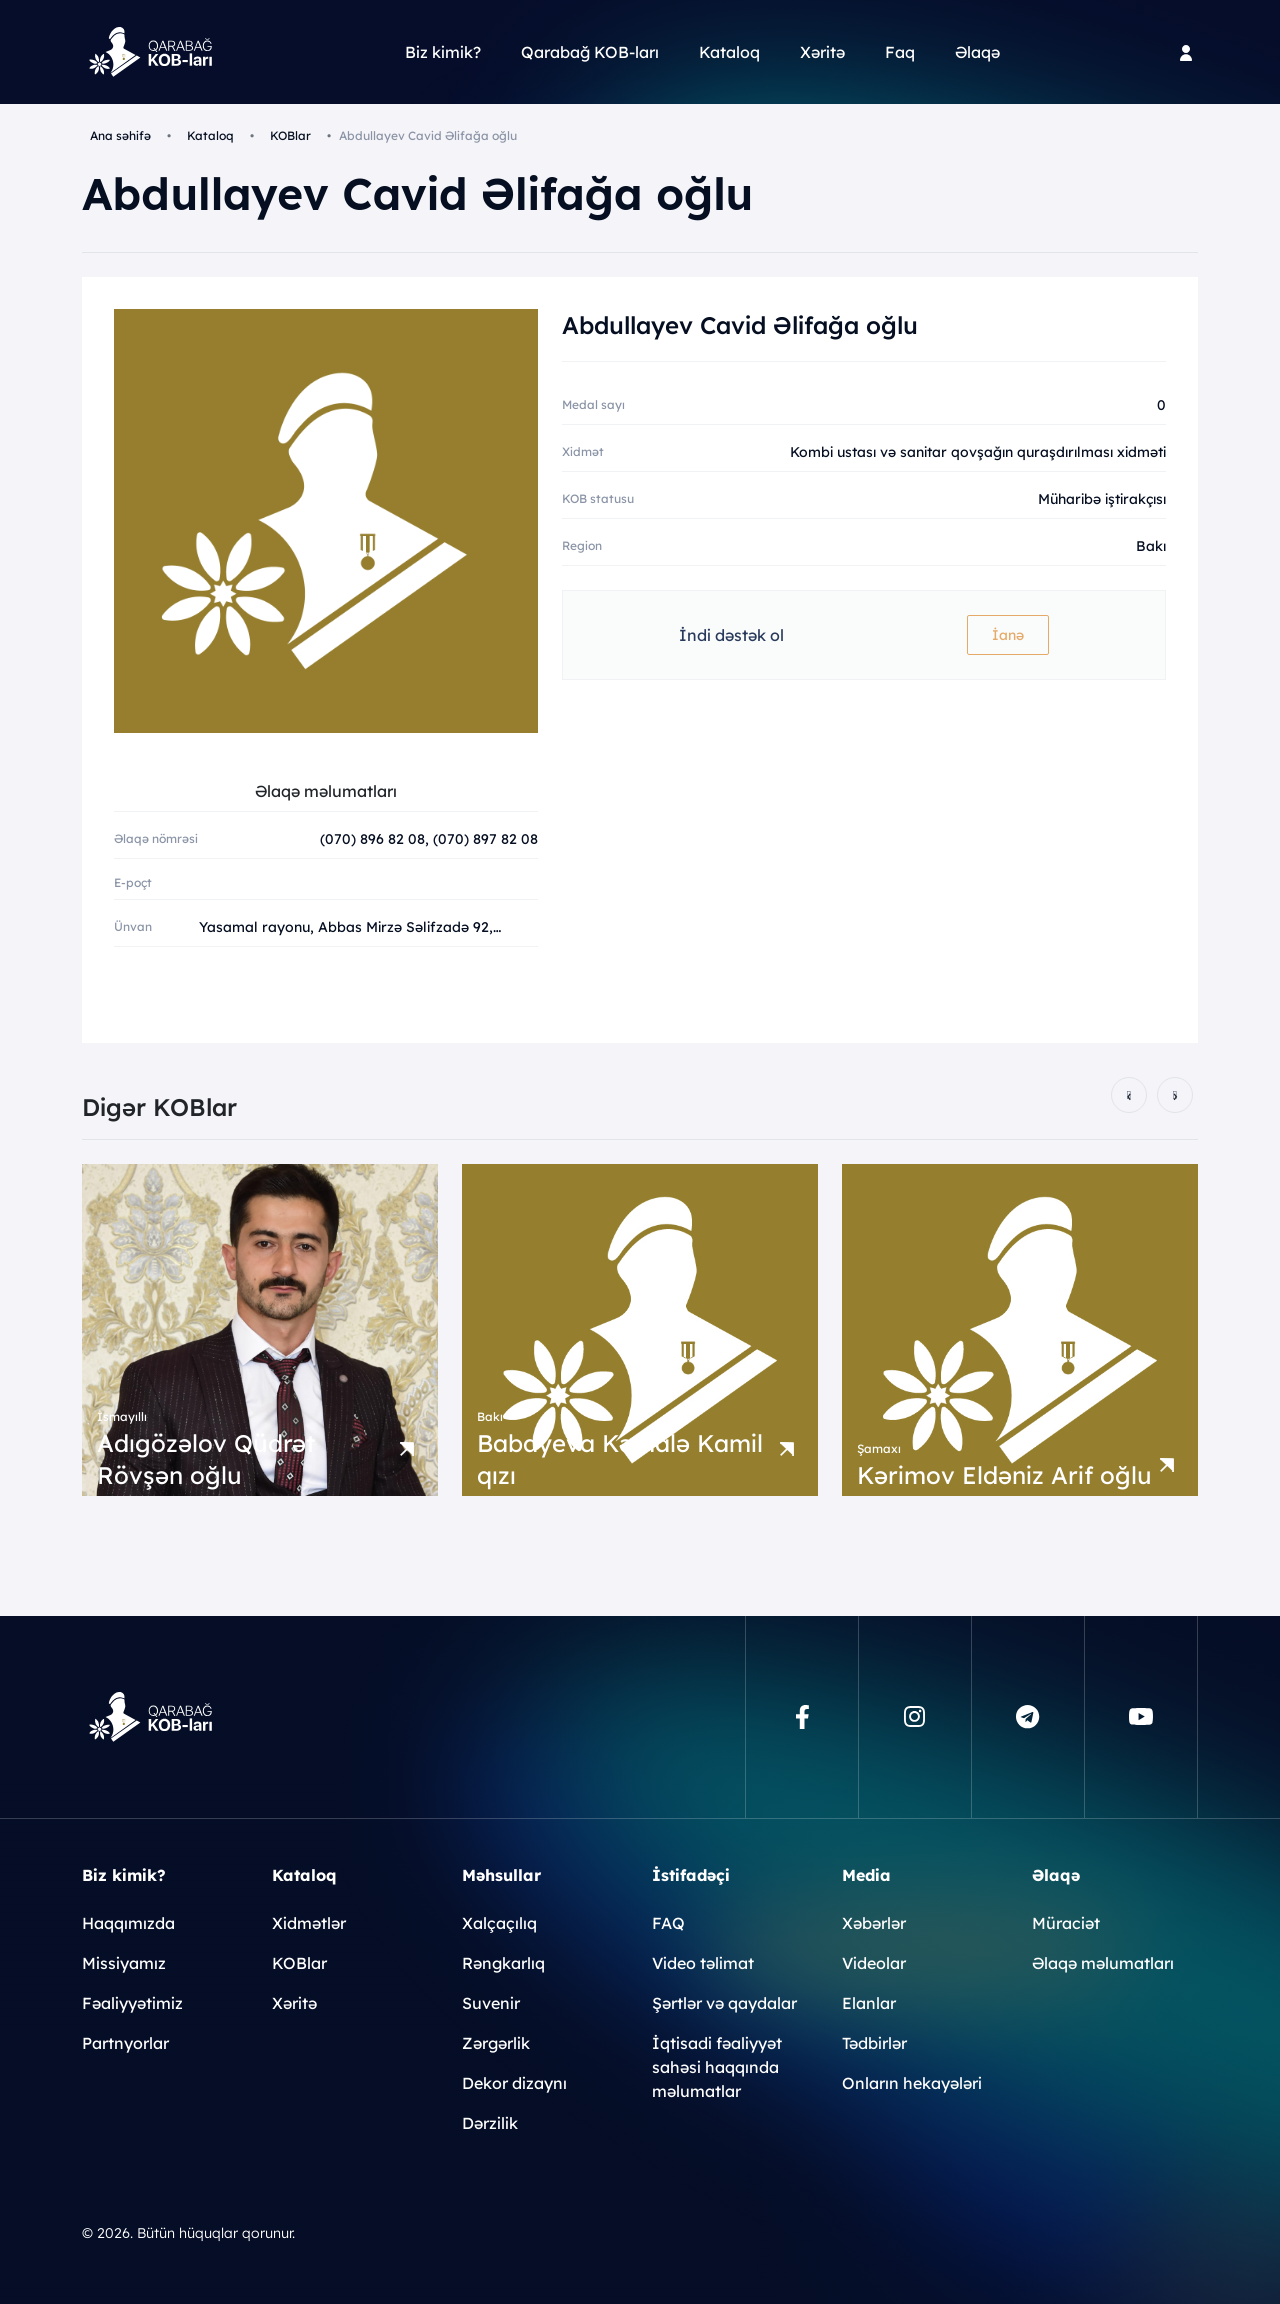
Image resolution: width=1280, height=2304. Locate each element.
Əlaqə (977, 52)
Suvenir (491, 2003)
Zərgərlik (496, 2043)
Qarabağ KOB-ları (590, 52)
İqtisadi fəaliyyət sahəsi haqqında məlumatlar (717, 2067)
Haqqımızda (128, 1923)
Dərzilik (490, 2123)
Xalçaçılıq (499, 1923)
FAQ (668, 1923)
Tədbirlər (874, 2043)
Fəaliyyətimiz (132, 2003)
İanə (1008, 635)
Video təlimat (703, 1963)
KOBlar (290, 135)
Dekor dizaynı (514, 2083)
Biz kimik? (443, 52)
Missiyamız (124, 1963)
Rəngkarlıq (503, 1963)
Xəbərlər (874, 1923)
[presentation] (1129, 1095)
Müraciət (1066, 1923)
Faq (900, 52)
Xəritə (822, 52)
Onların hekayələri (912, 2083)
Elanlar (869, 2003)
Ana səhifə (120, 135)
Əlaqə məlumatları (1103, 1963)
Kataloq (729, 52)
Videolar (874, 1963)
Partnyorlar (125, 2043)
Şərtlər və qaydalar (724, 2003)
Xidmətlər (309, 1923)
